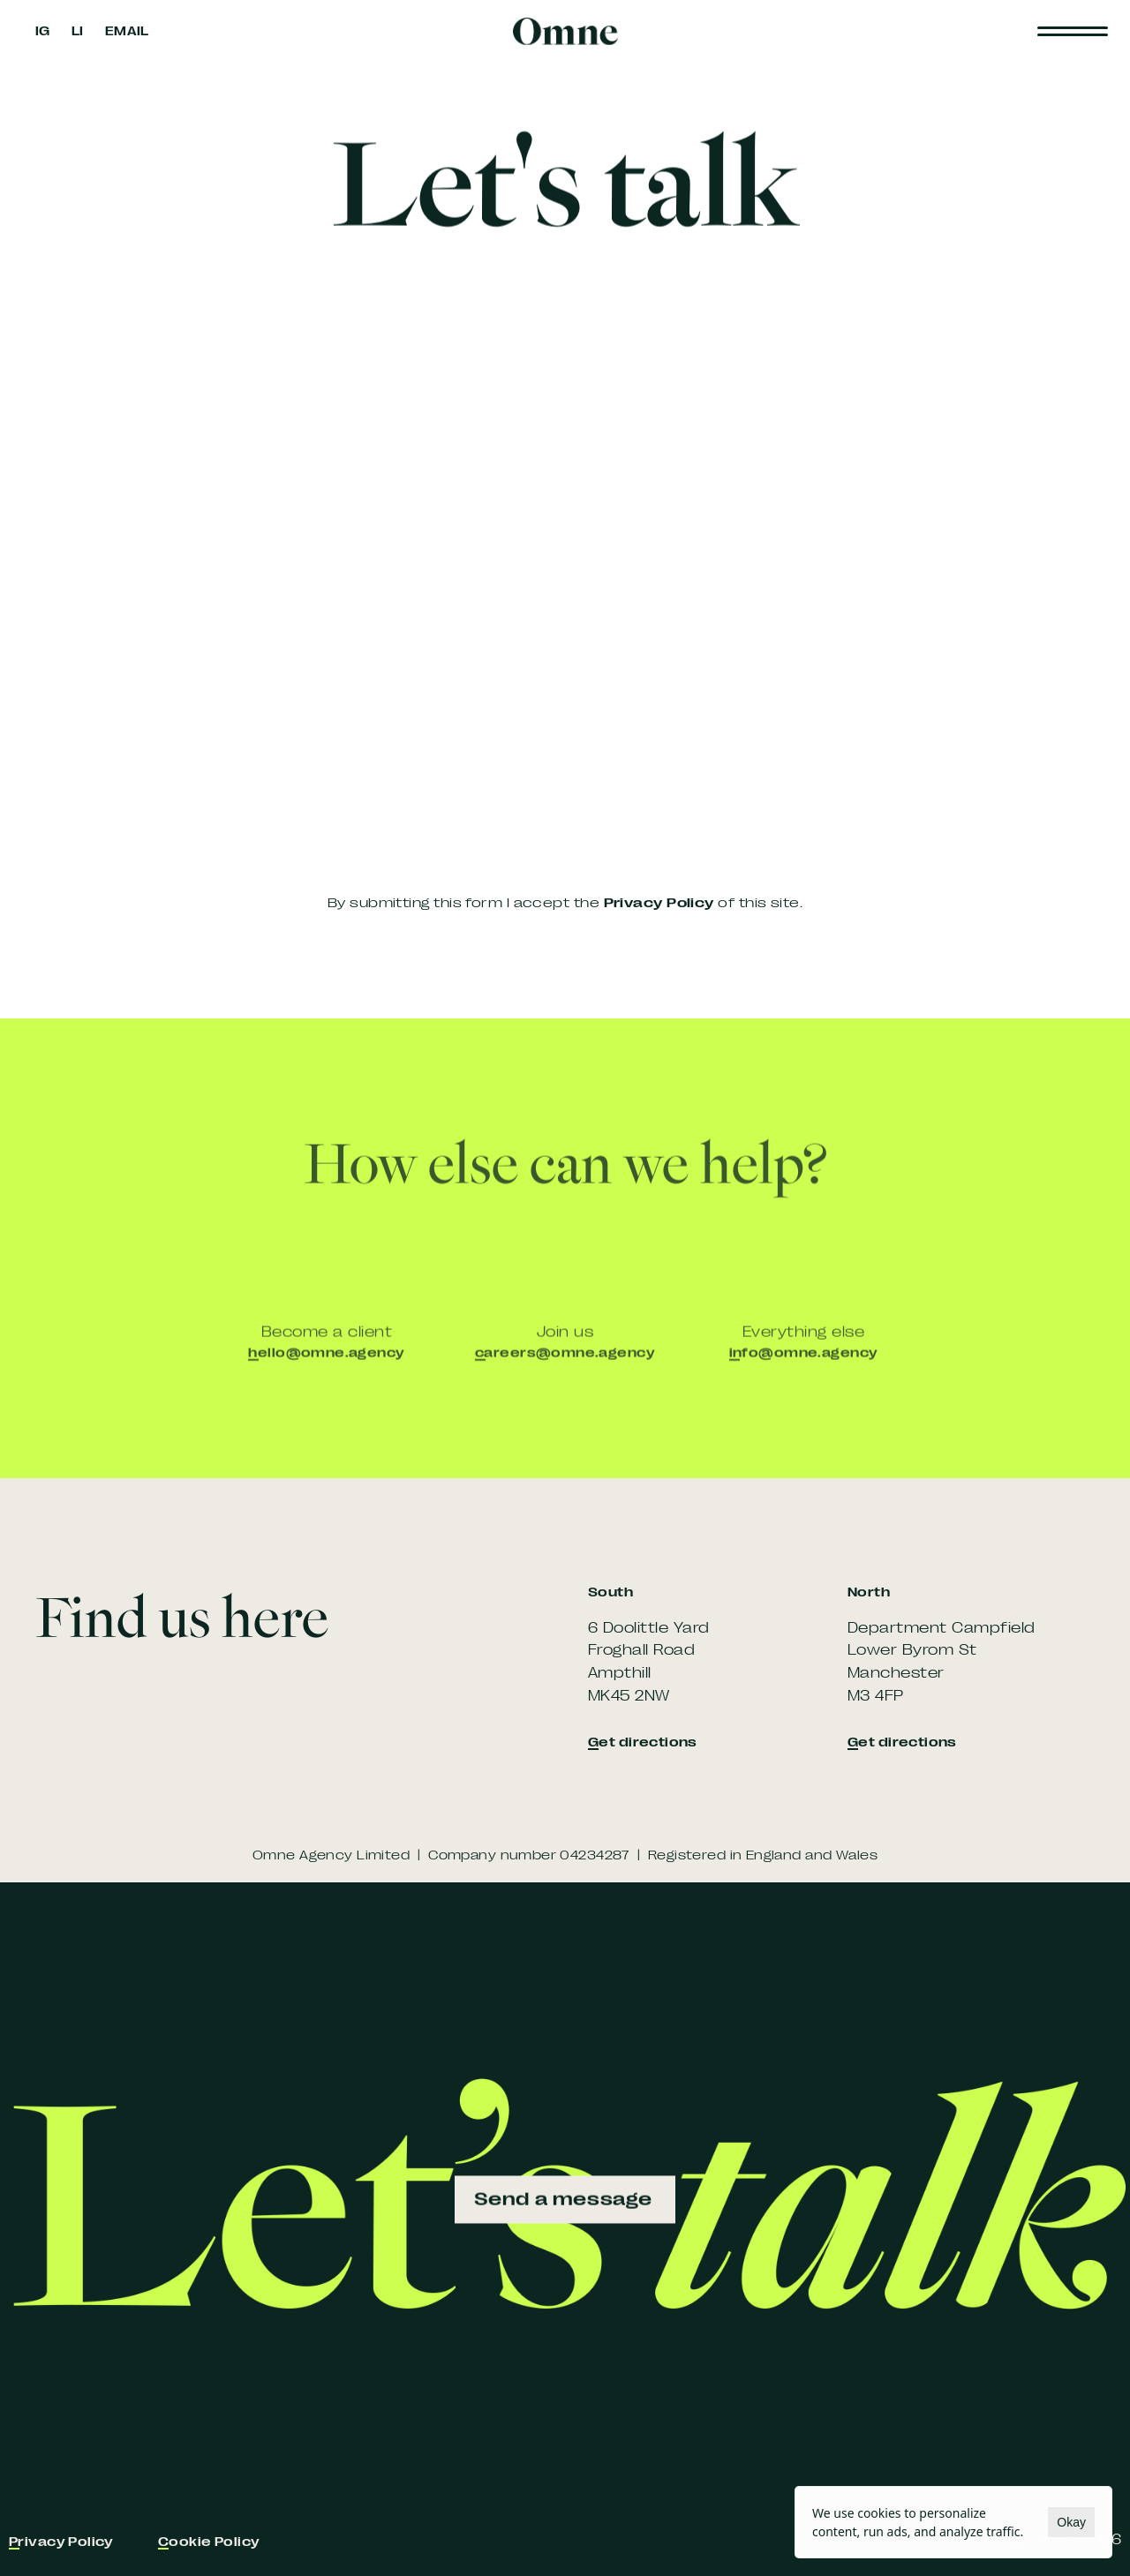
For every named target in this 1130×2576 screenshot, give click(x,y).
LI (78, 31)
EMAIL (127, 31)
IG (42, 31)
